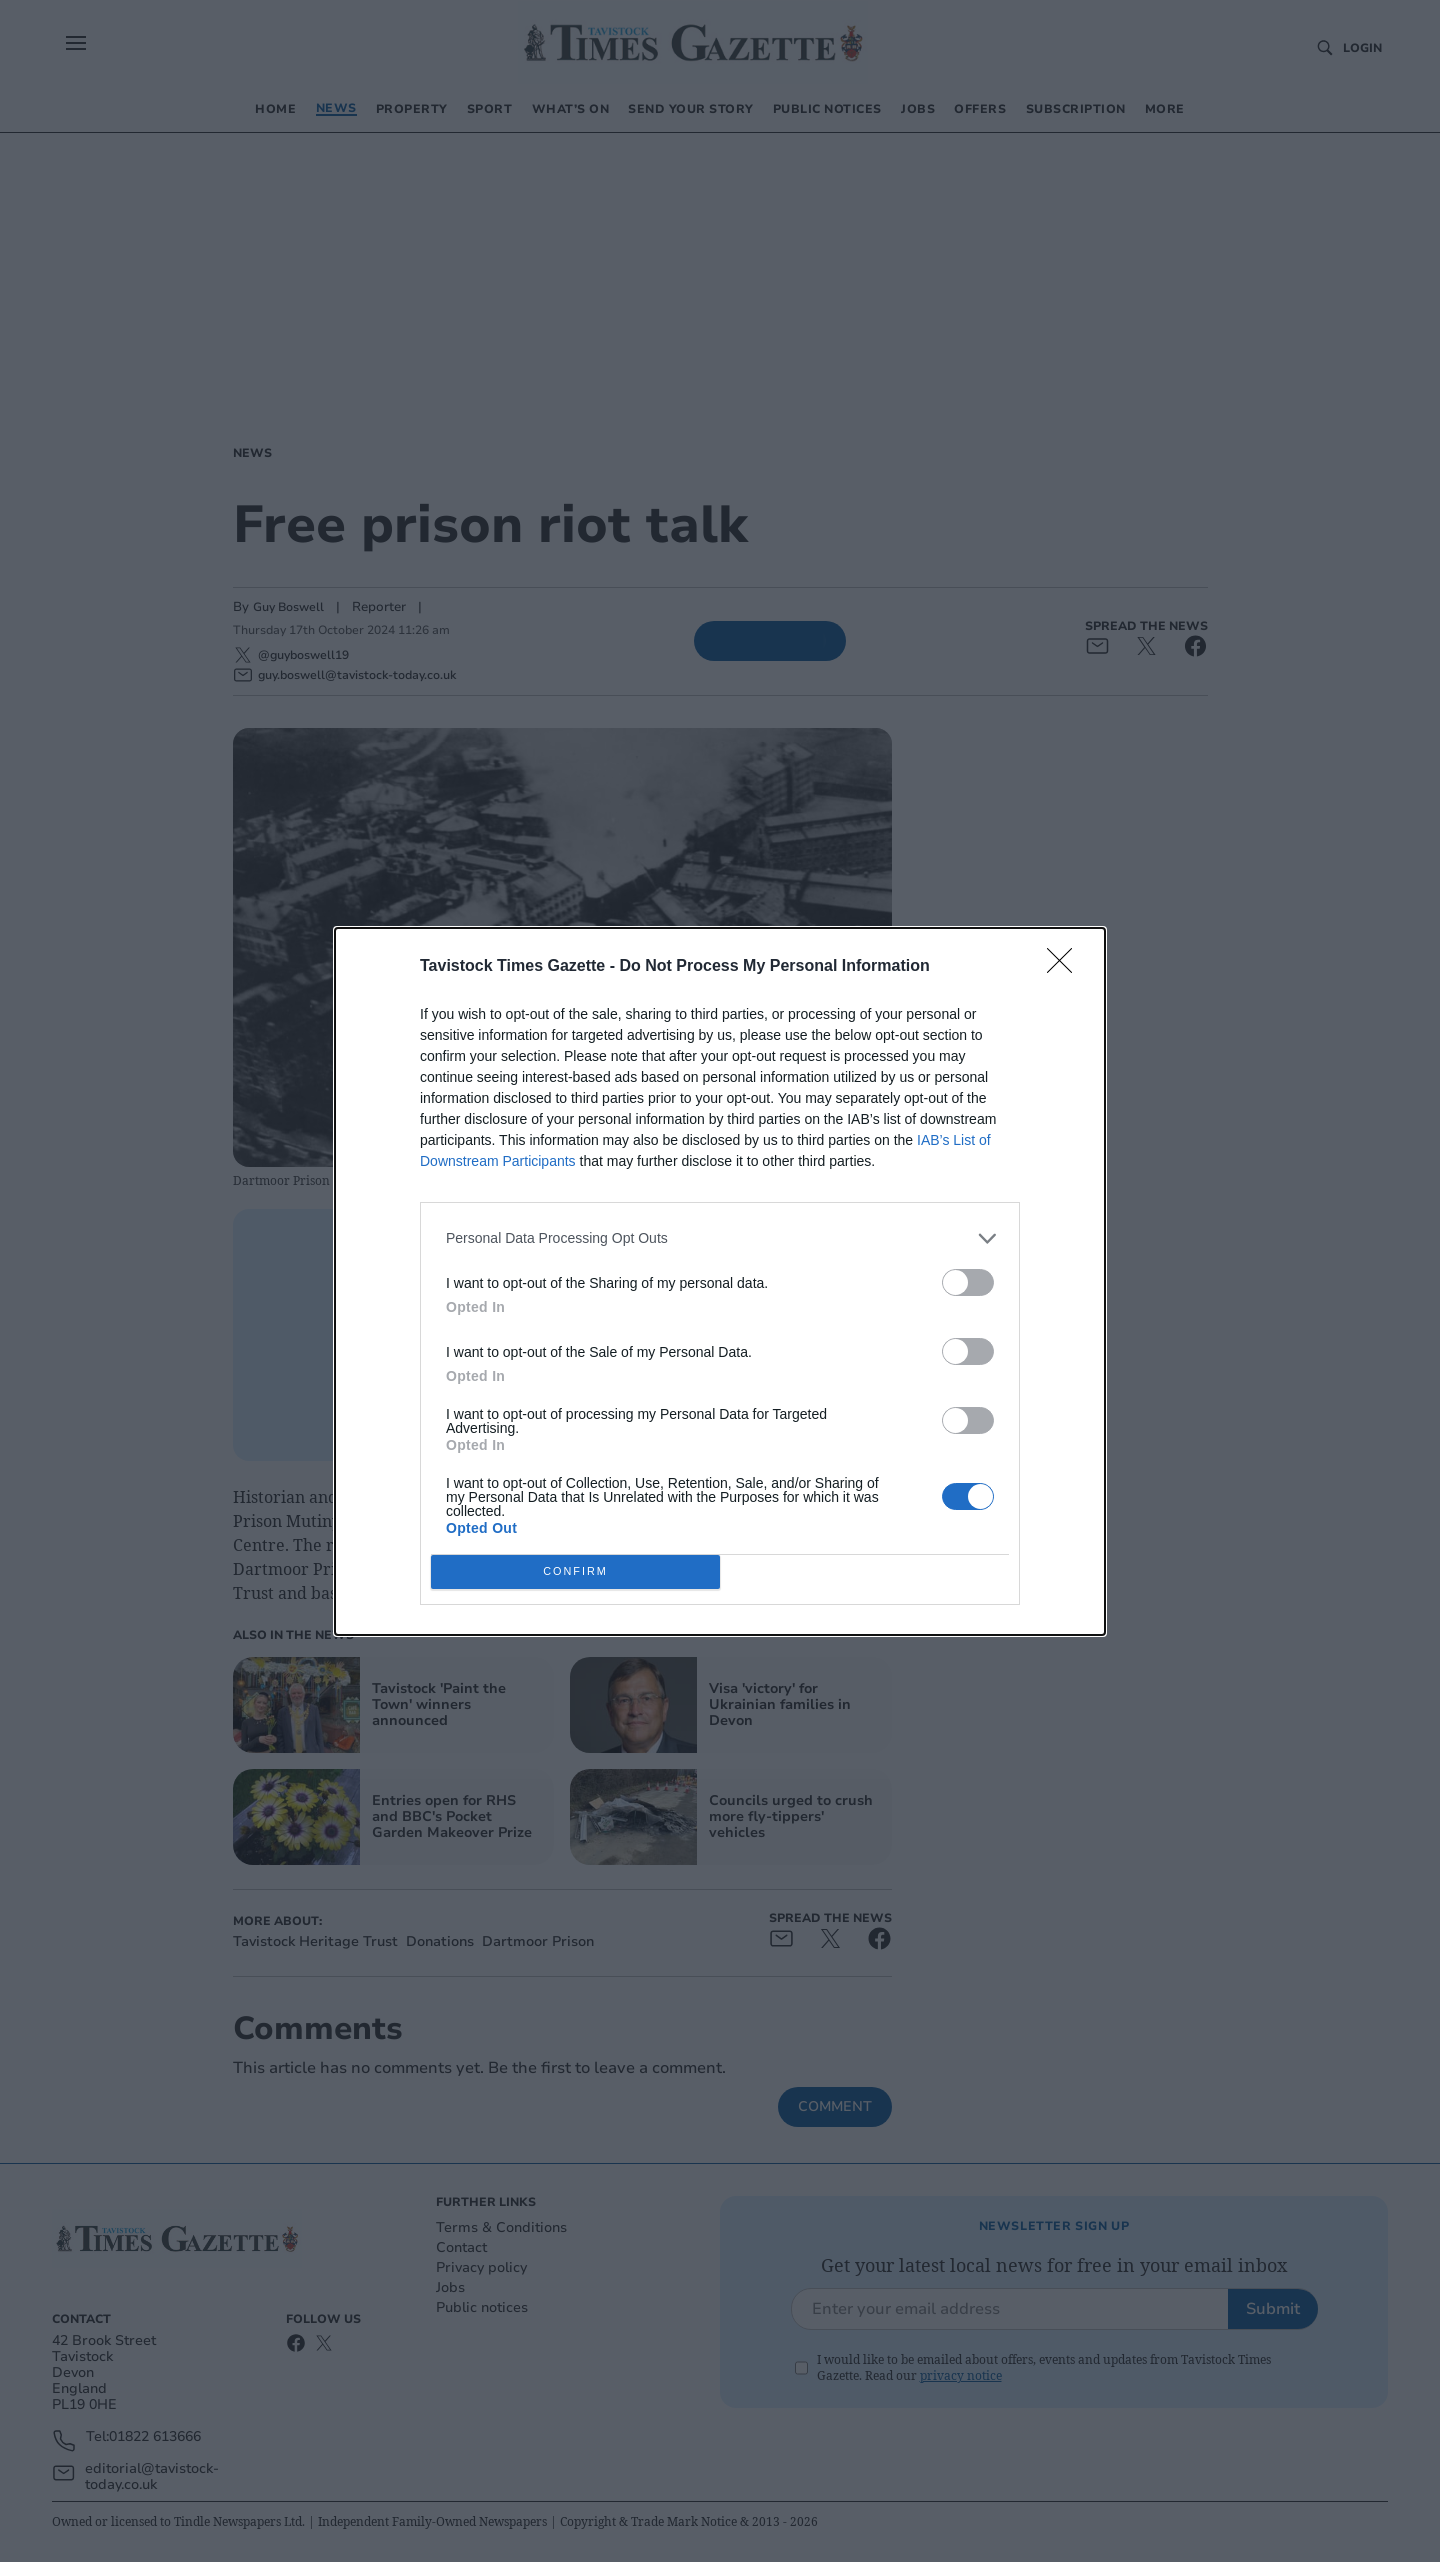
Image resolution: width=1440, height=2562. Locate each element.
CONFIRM (575, 1571)
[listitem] (720, 1238)
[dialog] (720, 1281)
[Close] (1066, 967)
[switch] (968, 1282)
